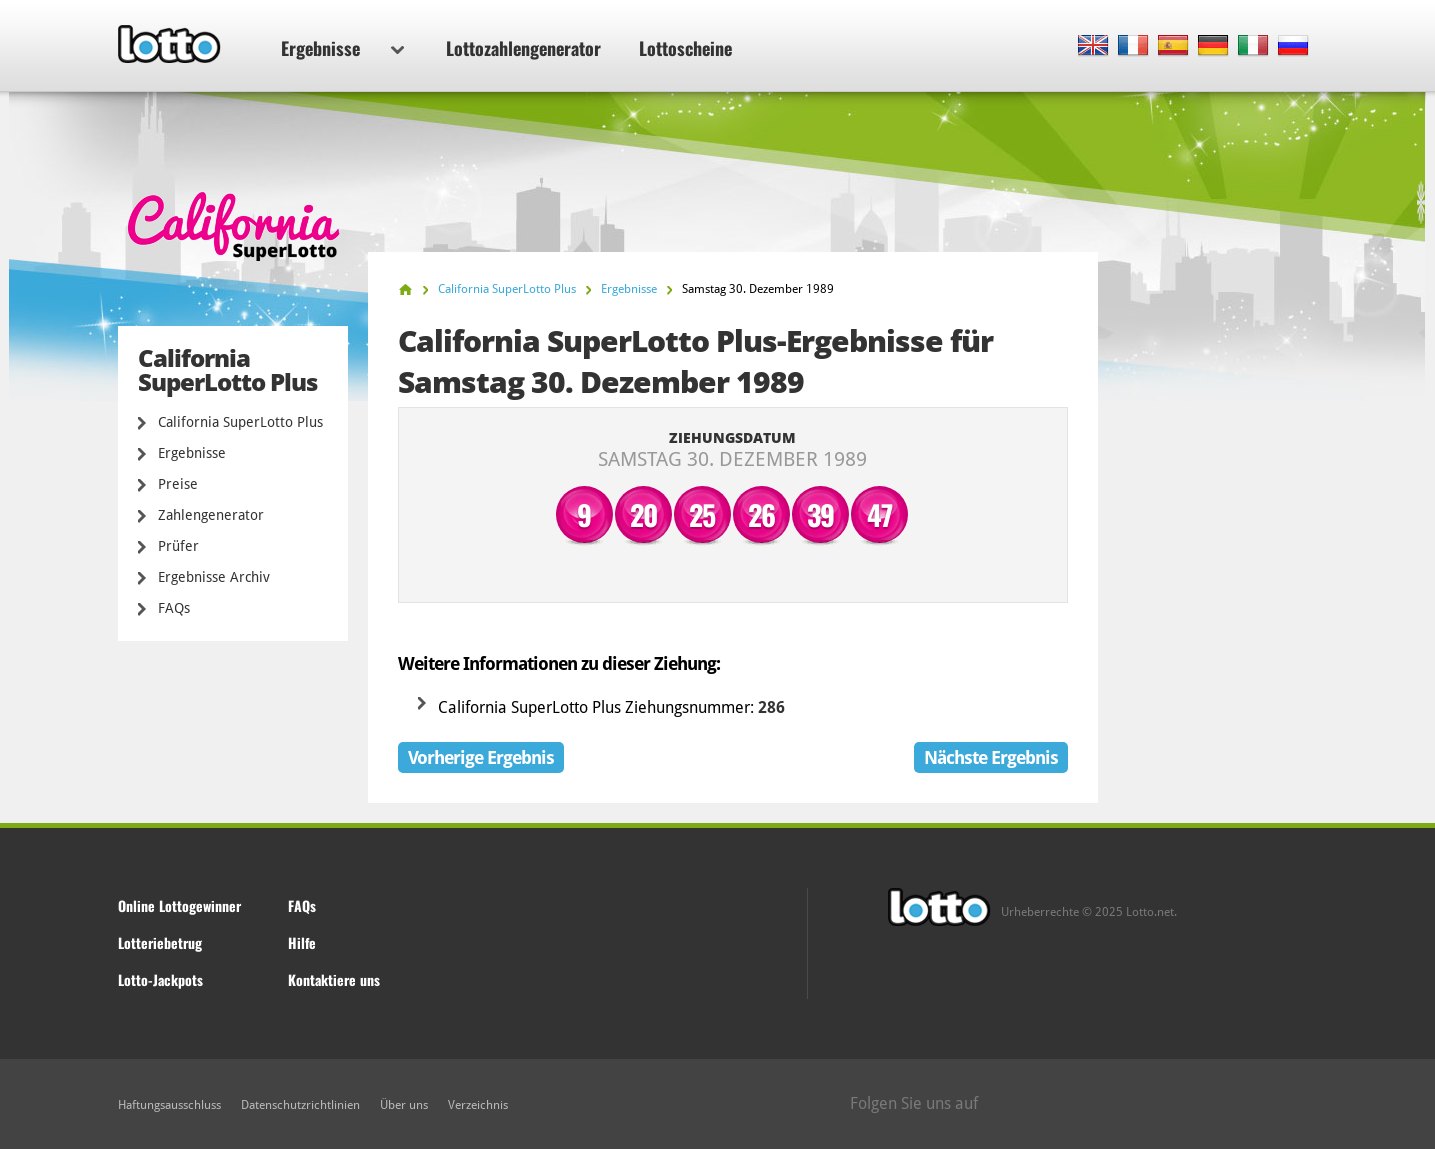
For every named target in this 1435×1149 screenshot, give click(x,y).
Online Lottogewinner (179, 905)
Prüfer (178, 546)
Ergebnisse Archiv (214, 577)
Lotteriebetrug (160, 942)
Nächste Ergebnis (991, 757)
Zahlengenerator (211, 515)
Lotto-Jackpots (160, 979)
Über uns (404, 1105)
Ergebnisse (342, 48)
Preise (178, 484)
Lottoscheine (685, 48)
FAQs (174, 608)
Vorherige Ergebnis (481, 757)
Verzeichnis (478, 1105)
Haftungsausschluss (169, 1105)
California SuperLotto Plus (240, 422)
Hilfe (302, 942)
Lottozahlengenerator (523, 48)
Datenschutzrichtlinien (300, 1105)
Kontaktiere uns (334, 979)
